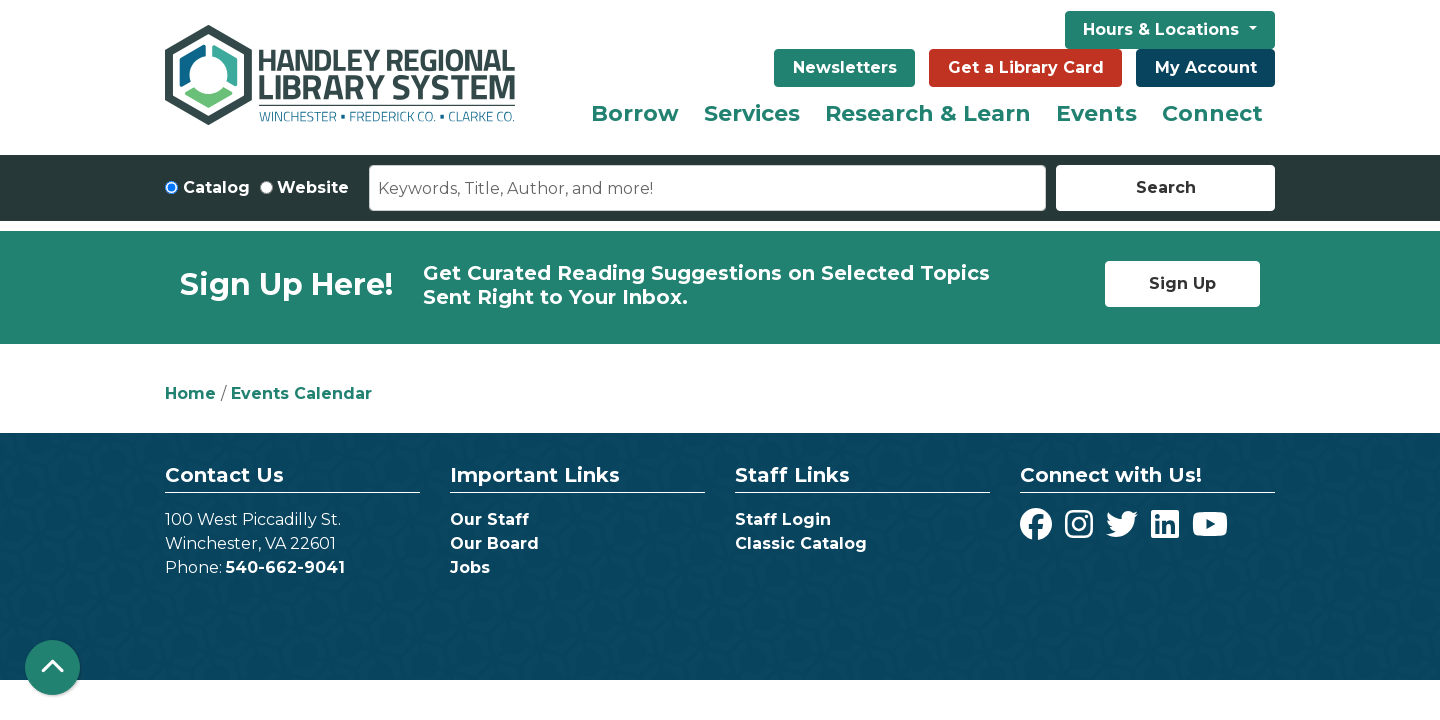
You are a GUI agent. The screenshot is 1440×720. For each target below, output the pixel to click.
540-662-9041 (285, 567)
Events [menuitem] (1096, 113)
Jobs (470, 567)
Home (190, 393)
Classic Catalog (801, 543)
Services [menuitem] (752, 113)
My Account (1206, 67)
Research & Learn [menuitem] (928, 113)
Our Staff (489, 519)
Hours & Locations (1163, 29)
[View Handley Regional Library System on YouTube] (1210, 530)
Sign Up (1182, 283)
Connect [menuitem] (1212, 113)
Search (1166, 187)
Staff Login (783, 519)
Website (313, 187)
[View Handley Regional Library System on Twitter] (1124, 530)
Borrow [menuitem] (635, 113)
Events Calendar (301, 393)
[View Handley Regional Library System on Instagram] (1081, 530)
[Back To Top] (52, 667)
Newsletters (845, 67)
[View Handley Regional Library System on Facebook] (1038, 530)
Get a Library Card (1026, 67)
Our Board (494, 543)
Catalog (216, 187)
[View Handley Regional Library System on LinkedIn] (1167, 530)
